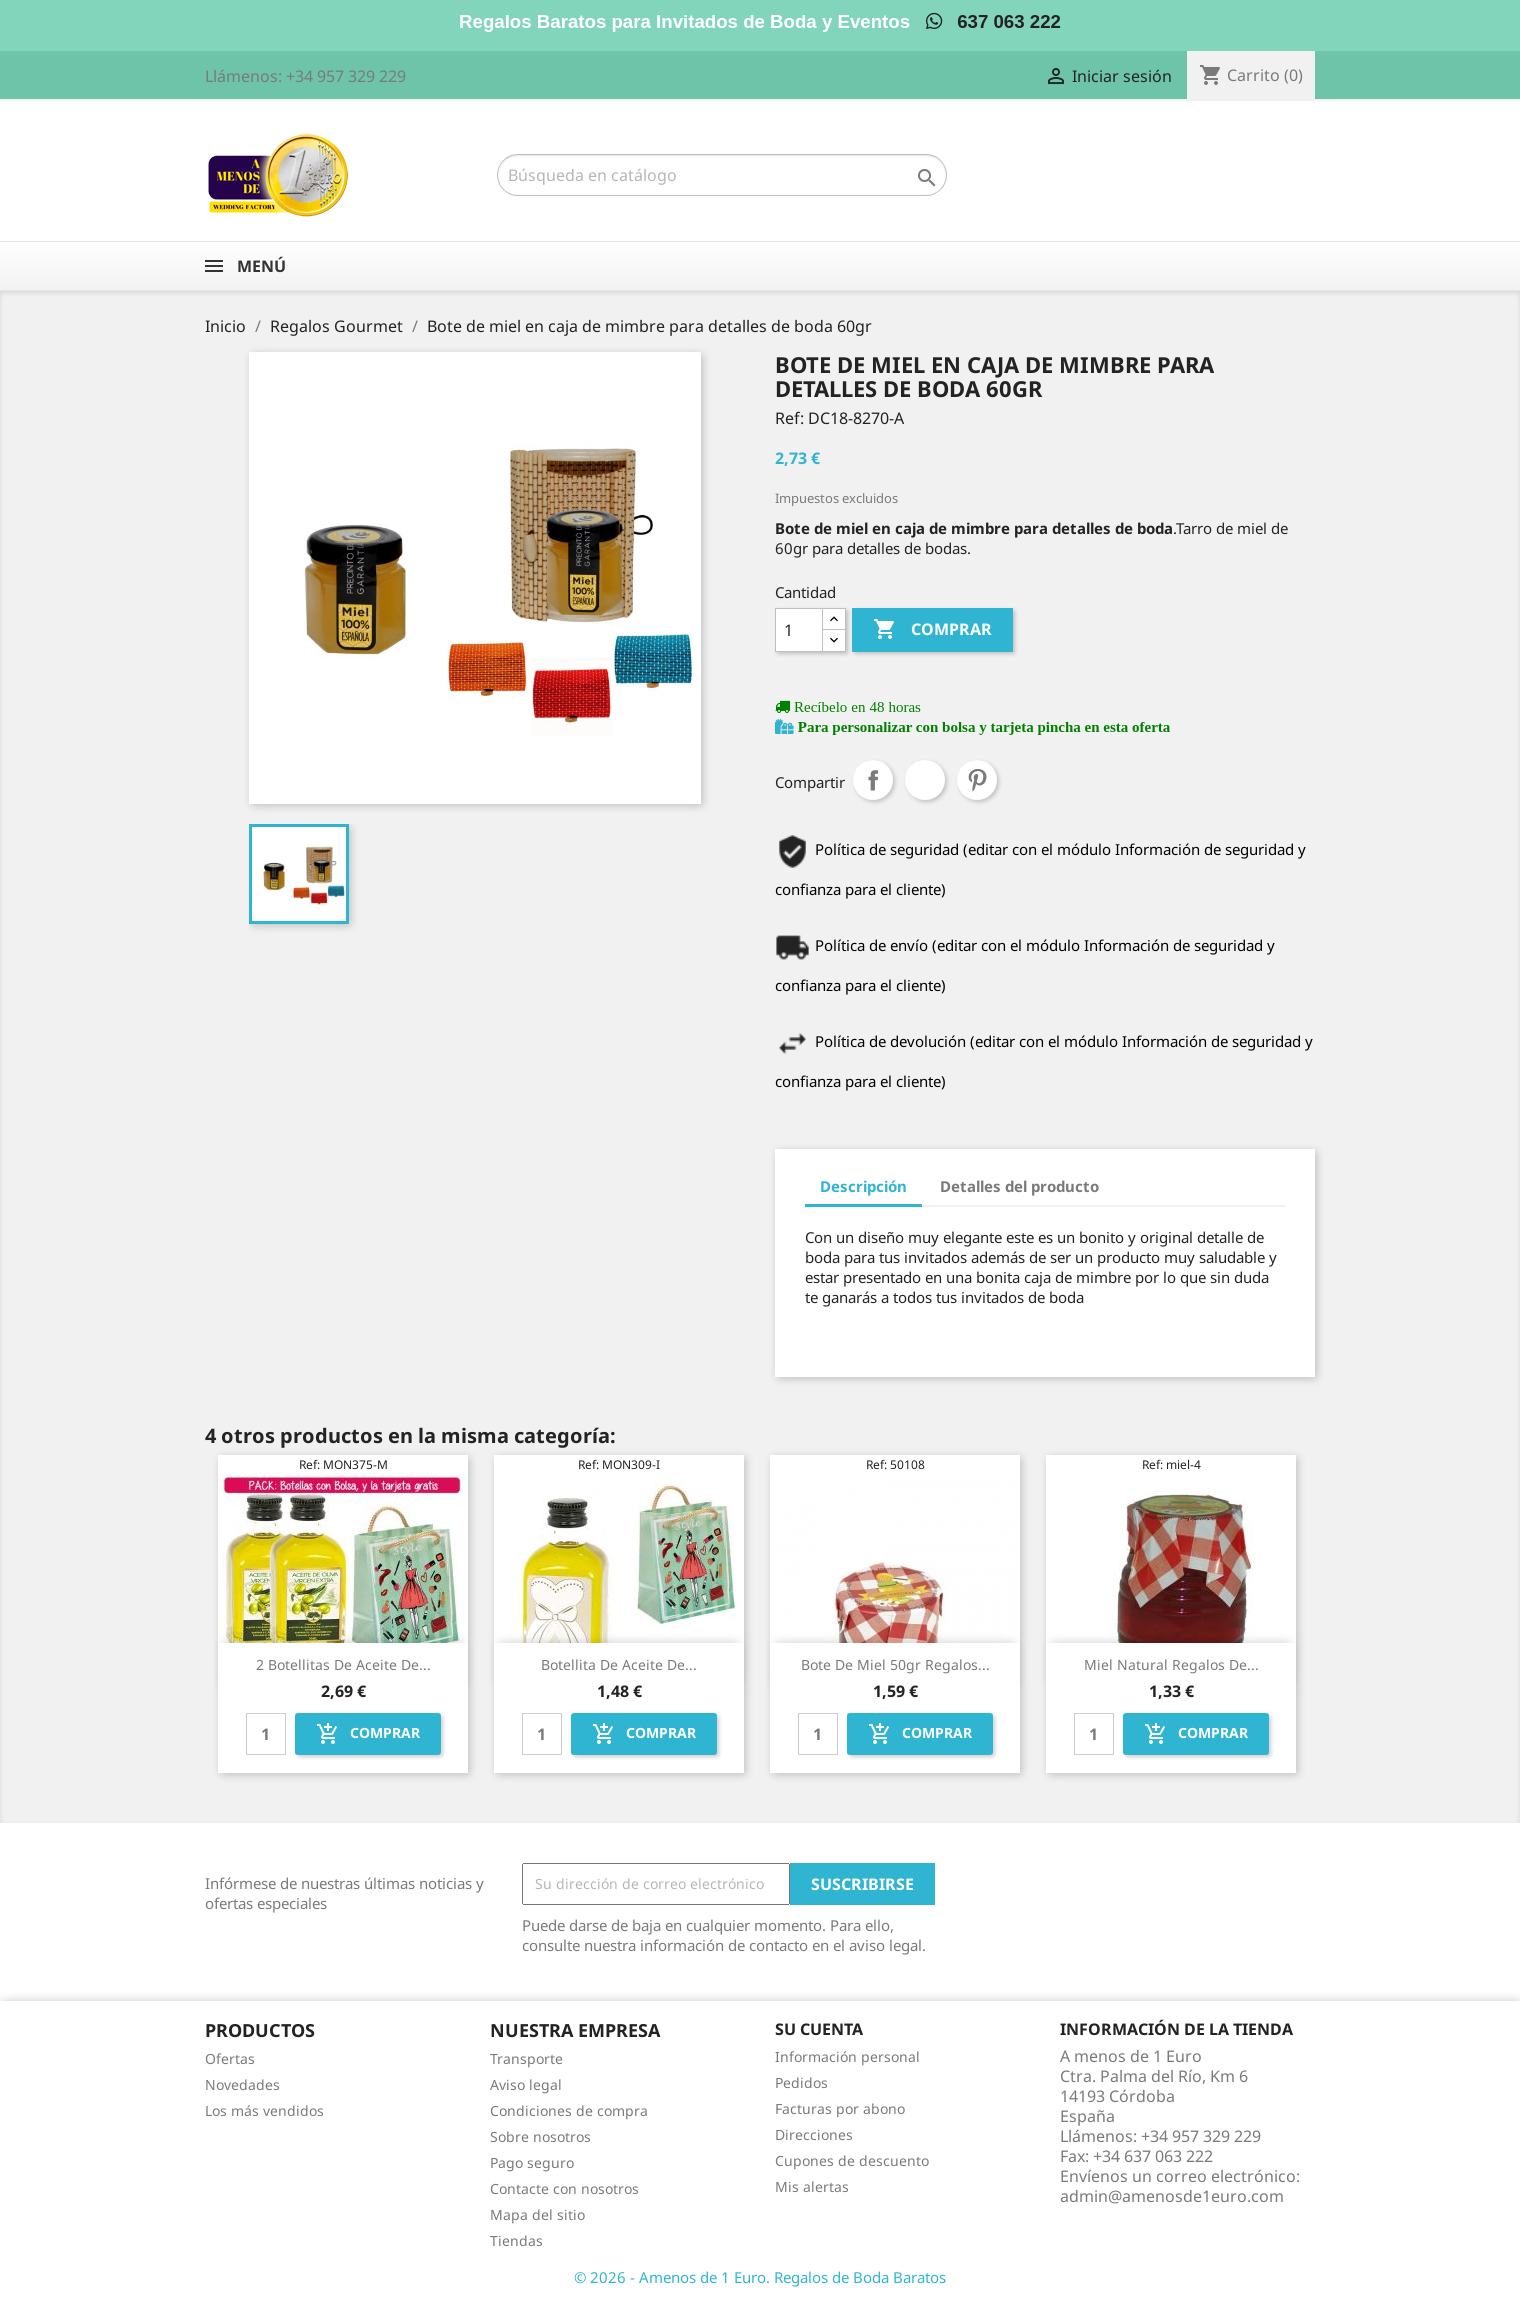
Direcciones (814, 2134)
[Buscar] (722, 175)
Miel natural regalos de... (1171, 1664)
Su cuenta (819, 2029)
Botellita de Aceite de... (619, 1664)
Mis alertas (812, 2186)
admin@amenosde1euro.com (1172, 2196)
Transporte (526, 2058)
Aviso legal (526, 2084)
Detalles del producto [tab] (1019, 1186)
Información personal (847, 2056)
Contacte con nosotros (564, 2188)
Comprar (932, 630)
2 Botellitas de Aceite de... (343, 1664)
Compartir (873, 780)
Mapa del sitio (537, 2214)
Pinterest (977, 780)
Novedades (242, 2084)
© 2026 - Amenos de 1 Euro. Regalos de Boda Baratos (760, 2277)
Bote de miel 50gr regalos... (895, 1664)
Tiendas (516, 2240)
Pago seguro (532, 2162)
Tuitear (925, 780)
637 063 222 (993, 21)
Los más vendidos (264, 2110)
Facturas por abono (840, 2108)
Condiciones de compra (569, 2110)
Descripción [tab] (863, 1186)
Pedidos (801, 2082)
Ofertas (230, 2058)
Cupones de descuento (852, 2160)
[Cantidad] (799, 630)
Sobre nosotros (540, 2136)
